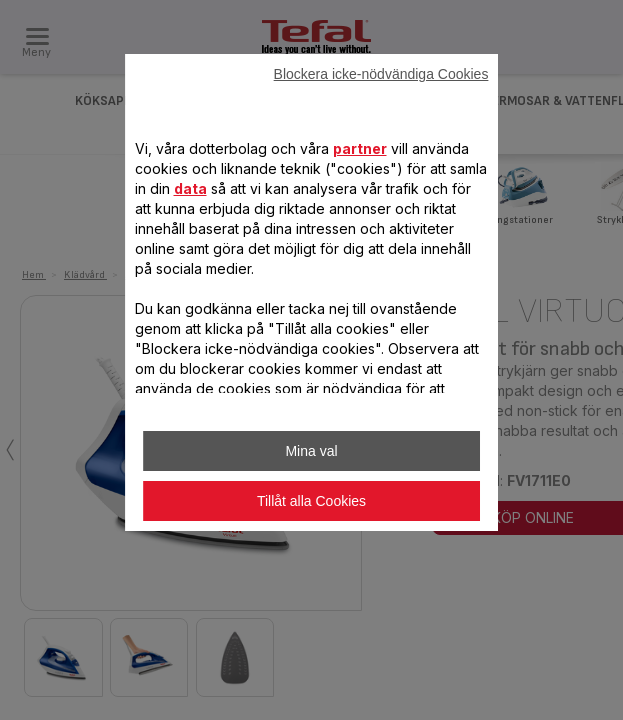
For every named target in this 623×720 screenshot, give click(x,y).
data (190, 188)
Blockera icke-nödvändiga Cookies (381, 74)
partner (360, 148)
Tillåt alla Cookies (311, 501)
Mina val (311, 451)
